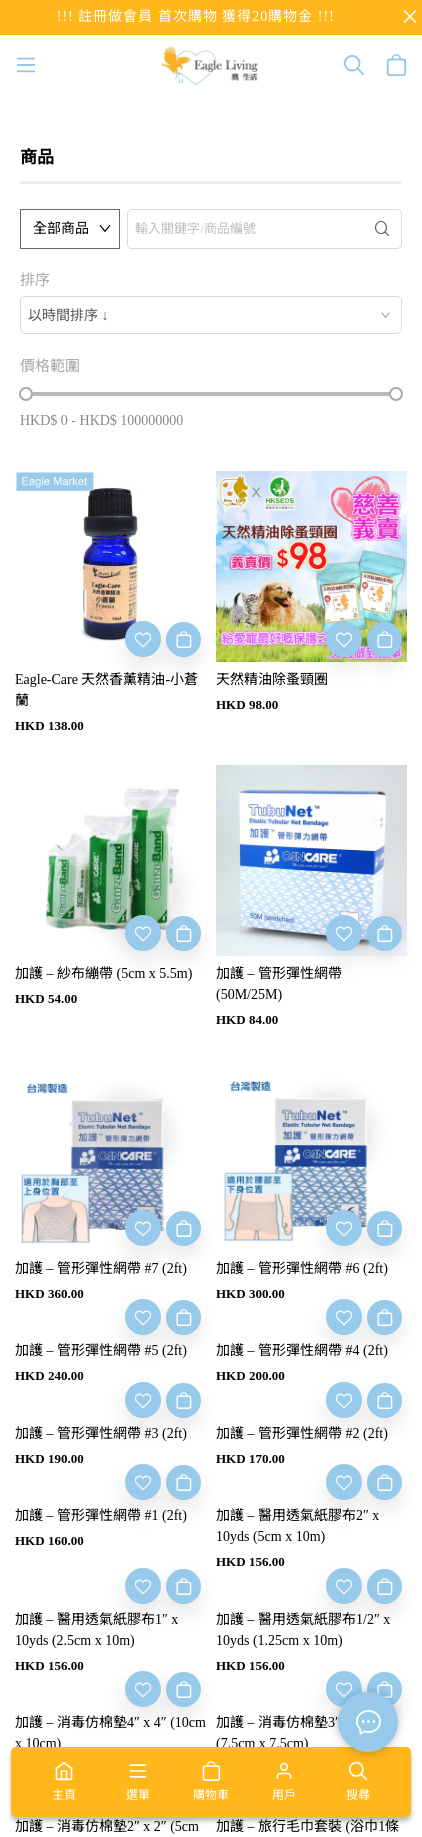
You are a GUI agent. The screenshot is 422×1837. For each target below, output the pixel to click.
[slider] (26, 394)
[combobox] (211, 315)
